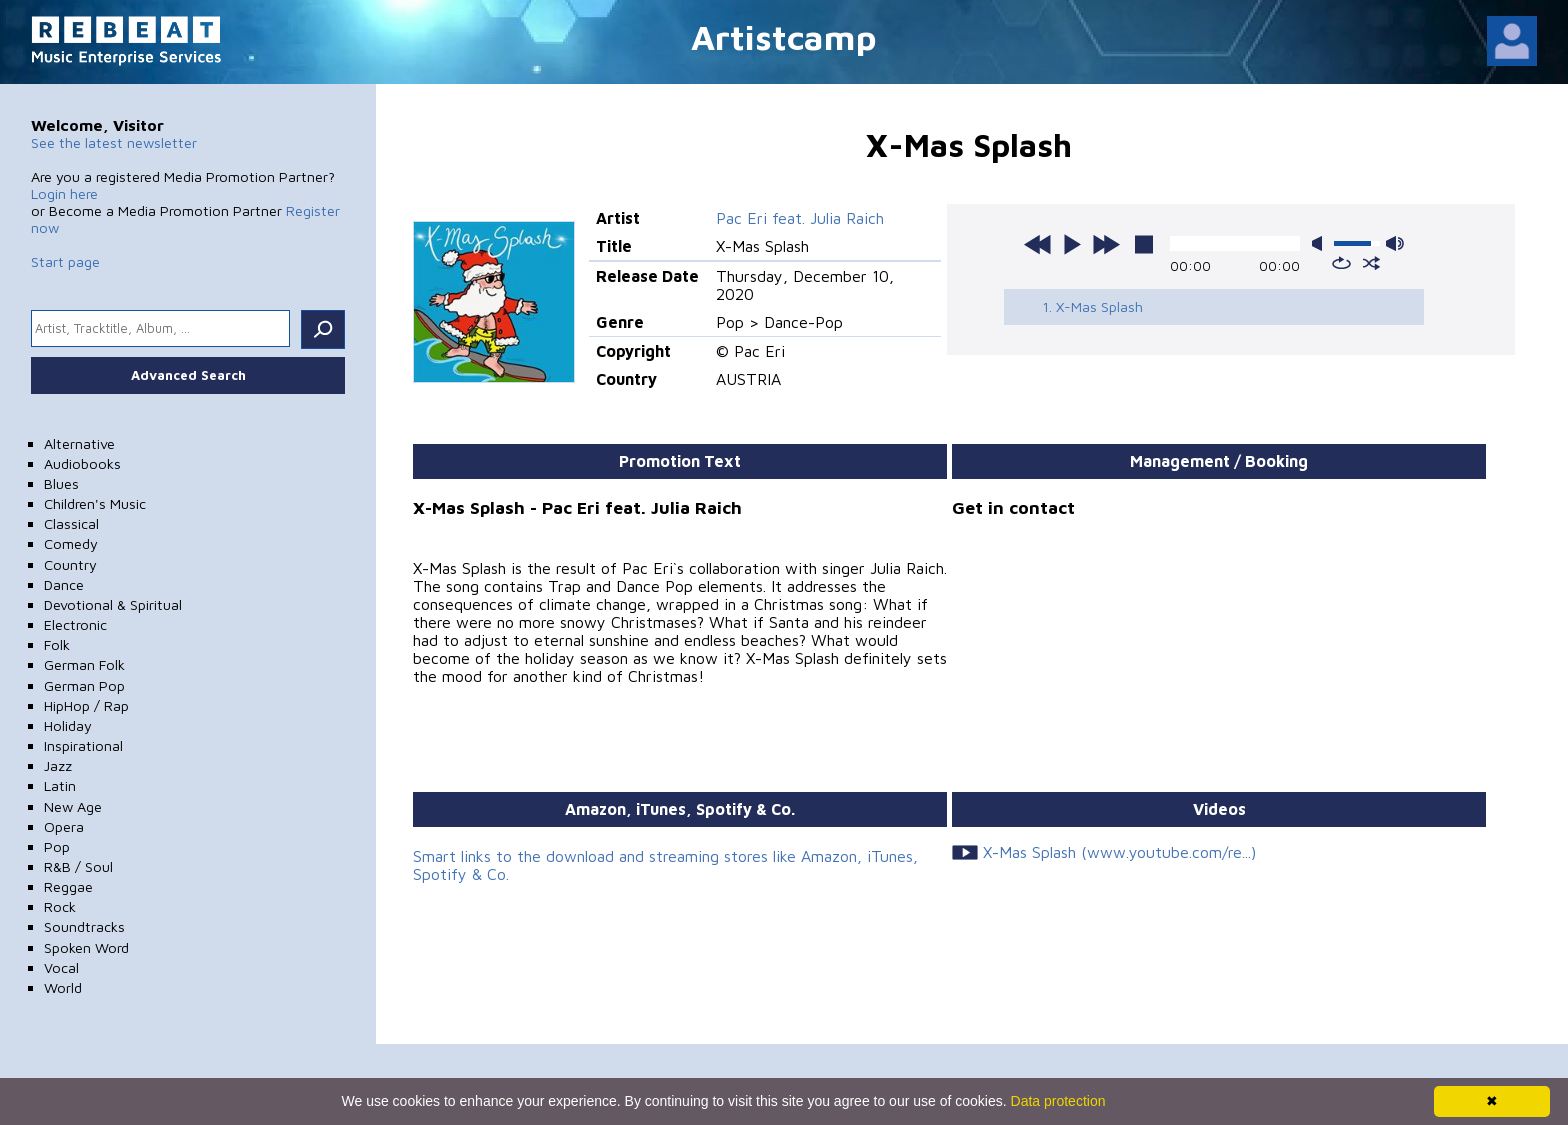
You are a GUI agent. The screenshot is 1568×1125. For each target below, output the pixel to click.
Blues (61, 483)
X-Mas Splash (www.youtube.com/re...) (1119, 852)
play (1072, 244)
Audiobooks (82, 463)
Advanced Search (188, 375)
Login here (64, 193)
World (63, 987)
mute (1321, 243)
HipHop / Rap (86, 705)
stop (1144, 244)
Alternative (79, 443)
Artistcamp (784, 36)
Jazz (58, 765)
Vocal (61, 967)
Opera (64, 826)
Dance (64, 584)
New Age (73, 806)
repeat (1341, 263)
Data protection (1058, 1101)
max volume (1395, 243)
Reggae (68, 886)
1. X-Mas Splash (1092, 306)
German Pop (84, 685)
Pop (57, 846)
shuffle (1371, 263)
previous (1038, 244)
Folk (57, 644)
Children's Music (95, 503)
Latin (60, 785)
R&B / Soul (78, 866)
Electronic (75, 624)
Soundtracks (84, 926)
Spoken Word (86, 947)
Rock (60, 906)
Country (70, 564)
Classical (71, 523)
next (1106, 244)
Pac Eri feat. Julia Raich (800, 218)
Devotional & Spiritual (113, 604)
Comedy (71, 543)
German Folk (84, 664)
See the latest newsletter (114, 142)
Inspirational (83, 745)
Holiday (68, 725)
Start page (65, 261)
